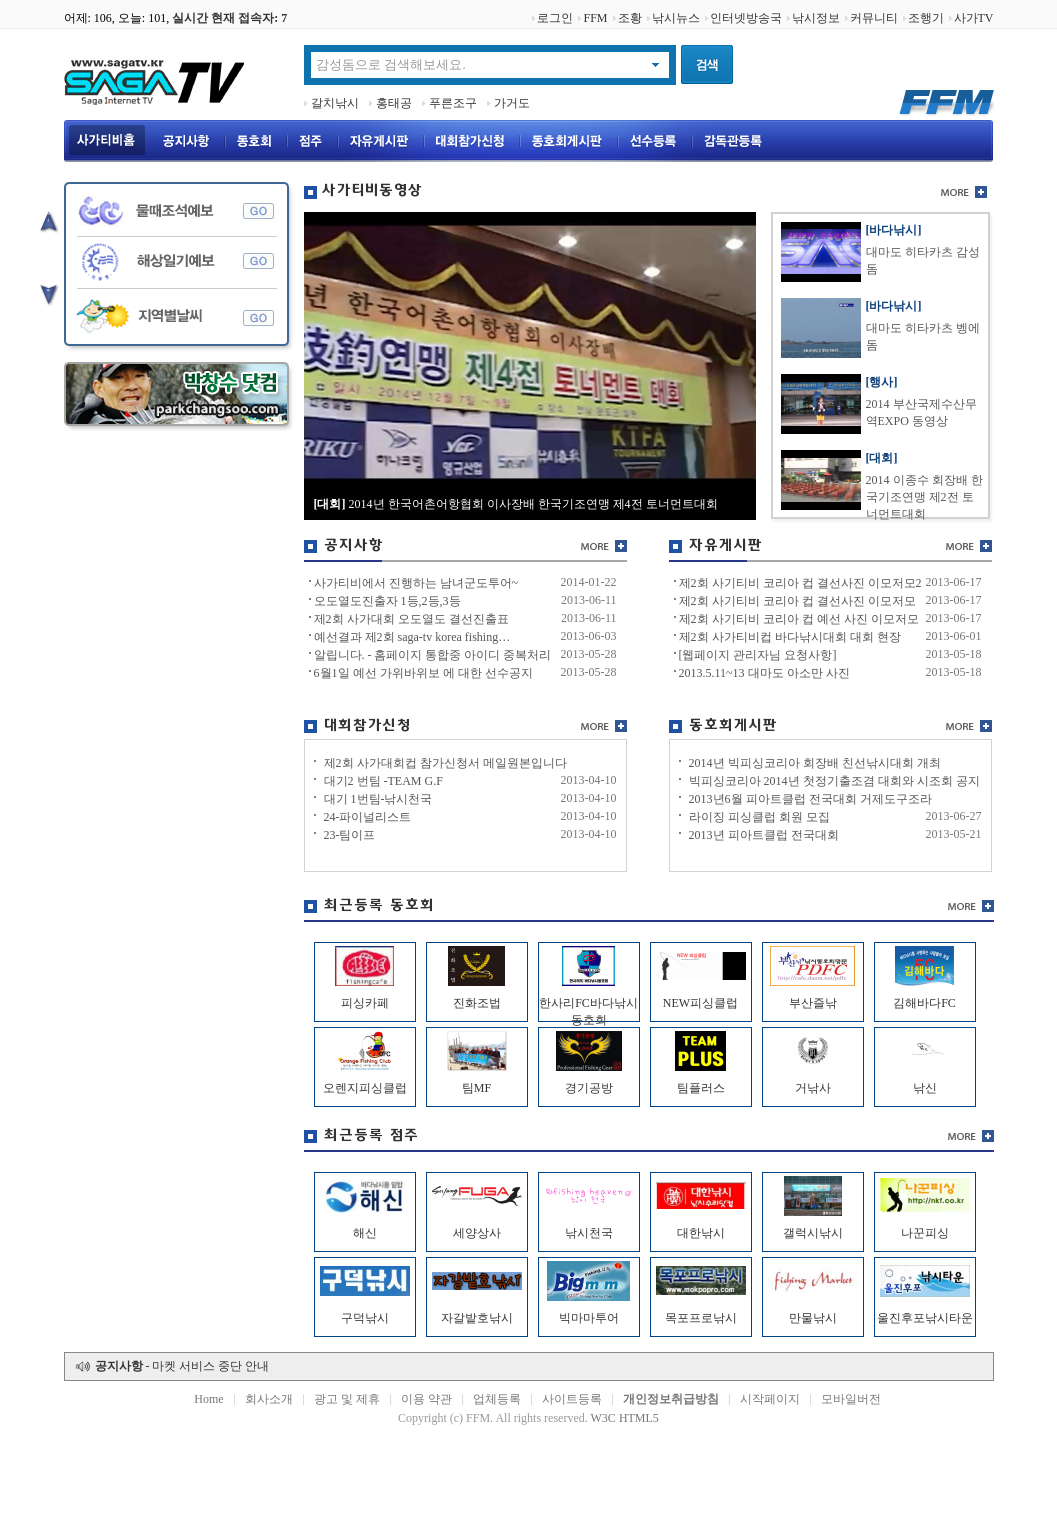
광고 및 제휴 (347, 1399)
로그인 (555, 18)
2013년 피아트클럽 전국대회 (764, 835)
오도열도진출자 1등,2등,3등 (387, 601)
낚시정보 (816, 18)
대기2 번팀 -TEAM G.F (383, 781)
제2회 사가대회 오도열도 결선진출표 (411, 619)
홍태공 (394, 103)
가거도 (512, 103)
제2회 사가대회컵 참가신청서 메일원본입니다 (445, 763)
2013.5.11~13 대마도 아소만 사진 (764, 673)
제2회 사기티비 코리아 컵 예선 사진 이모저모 (799, 619)
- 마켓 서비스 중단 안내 (182, 1366)
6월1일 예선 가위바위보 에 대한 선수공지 (423, 673)
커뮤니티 (874, 18)
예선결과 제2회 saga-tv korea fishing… (412, 637)
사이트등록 (572, 1399)
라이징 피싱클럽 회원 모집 (759, 817)
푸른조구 (453, 103)
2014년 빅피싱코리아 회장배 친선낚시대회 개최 (815, 763)
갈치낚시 (335, 103)
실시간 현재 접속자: (229, 18)
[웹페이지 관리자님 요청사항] (758, 655)
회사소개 (269, 1399)
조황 (630, 18)
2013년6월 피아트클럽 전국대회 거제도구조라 (810, 799)
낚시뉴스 (676, 18)
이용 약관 (426, 1399)
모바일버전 (851, 1399)
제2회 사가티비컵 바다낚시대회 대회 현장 (790, 637)
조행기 (926, 18)
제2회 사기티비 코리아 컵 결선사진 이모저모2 (800, 583)
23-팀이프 (350, 835)
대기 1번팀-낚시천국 (378, 799)
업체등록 (497, 1399)
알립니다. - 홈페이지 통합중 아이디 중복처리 (433, 655)
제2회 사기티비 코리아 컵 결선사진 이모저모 (797, 601)
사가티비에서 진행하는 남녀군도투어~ (416, 583)
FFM (595, 18)
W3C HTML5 (625, 1418)
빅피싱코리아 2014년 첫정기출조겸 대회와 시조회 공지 (834, 781)
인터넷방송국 (746, 18)
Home (208, 1399)
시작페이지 (770, 1399)
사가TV (974, 18)
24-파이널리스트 (368, 817)
